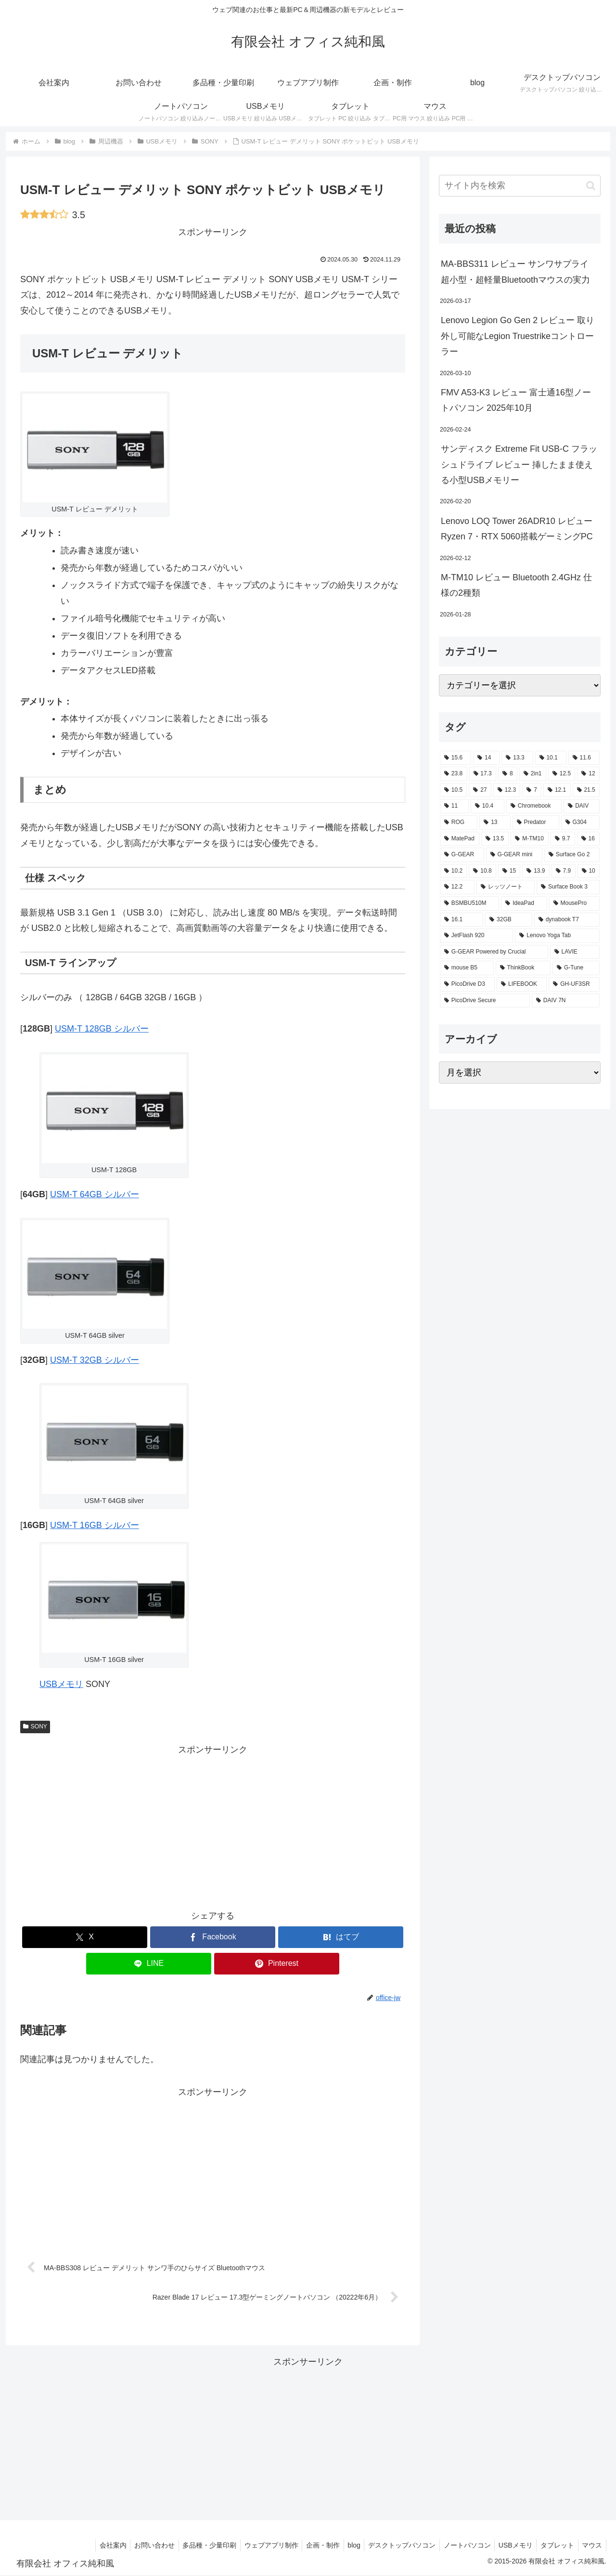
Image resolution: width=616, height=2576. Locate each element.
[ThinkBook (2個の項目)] (523, 968)
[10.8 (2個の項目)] (482, 871)
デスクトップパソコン (391, 2546)
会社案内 (89, 2546)
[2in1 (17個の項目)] (532, 774)
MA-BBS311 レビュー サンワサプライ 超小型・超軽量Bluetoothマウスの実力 (515, 271)
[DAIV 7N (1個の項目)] (566, 1001)
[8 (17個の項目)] (507, 774)
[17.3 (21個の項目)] (483, 774)
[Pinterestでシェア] (276, 1963)
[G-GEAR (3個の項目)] (462, 855)
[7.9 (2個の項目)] (564, 871)
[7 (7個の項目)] (531, 790)
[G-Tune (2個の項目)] (576, 968)
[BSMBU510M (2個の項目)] (469, 903)
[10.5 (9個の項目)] (453, 790)
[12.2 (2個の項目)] (457, 887)
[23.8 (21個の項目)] (453, 774)
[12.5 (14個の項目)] (562, 774)
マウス (591, 2546)
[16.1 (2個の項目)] (461, 920)
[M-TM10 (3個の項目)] (530, 839)
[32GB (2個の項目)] (508, 920)
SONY (35, 1726)
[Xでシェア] (84, 1937)
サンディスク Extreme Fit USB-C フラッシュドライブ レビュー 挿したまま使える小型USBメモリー (519, 464)
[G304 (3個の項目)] (580, 822)
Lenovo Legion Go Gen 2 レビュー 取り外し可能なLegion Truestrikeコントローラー (517, 335)
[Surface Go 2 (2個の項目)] (572, 855)
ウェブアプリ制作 (255, 2546)
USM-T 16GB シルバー (94, 1525)
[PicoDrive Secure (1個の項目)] (485, 1001)
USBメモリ (61, 1684)
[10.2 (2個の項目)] (453, 871)
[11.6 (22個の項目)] (584, 758)
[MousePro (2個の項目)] (574, 903)
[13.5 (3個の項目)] (495, 839)
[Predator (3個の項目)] (536, 822)
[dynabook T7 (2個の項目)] (567, 920)
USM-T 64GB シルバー (94, 1194)
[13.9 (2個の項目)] (535, 871)
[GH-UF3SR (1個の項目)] (574, 984)
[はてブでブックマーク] (340, 1937)
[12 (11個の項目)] (588, 774)
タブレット (554, 2546)
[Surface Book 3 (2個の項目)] (568, 887)
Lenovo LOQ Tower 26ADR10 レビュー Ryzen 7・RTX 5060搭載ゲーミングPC (517, 528)
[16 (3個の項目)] (588, 839)
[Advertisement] (212, 1825)
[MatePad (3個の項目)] (459, 839)
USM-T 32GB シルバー (94, 1360)
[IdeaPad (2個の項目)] (524, 903)
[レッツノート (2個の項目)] (505, 887)
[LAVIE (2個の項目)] (575, 952)
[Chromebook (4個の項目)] (534, 806)
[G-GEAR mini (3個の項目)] (514, 855)
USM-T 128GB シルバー (102, 1028)
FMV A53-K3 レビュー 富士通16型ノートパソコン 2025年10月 (516, 400)
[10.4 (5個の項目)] (487, 806)
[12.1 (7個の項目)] (556, 790)
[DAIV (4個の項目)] (582, 806)
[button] (590, 185)
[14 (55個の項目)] (486, 758)
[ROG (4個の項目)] (458, 822)
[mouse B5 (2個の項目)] (467, 968)
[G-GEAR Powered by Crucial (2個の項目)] (494, 952)
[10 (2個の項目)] (589, 871)
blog (341, 2546)
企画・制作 (308, 2546)
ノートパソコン (459, 2546)
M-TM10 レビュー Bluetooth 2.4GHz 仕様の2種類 (516, 585)
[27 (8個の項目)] (480, 790)
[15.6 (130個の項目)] (455, 758)
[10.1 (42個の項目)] (550, 758)
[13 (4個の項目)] (494, 822)
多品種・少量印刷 (191, 2546)
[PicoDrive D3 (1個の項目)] (467, 984)
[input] (520, 185)
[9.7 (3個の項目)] (563, 839)
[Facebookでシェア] (212, 1937)
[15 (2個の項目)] (509, 871)
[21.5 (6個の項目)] (586, 790)
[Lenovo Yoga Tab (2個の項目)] (557, 935)
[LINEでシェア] (148, 1963)
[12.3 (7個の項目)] (506, 790)
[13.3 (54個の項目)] (517, 758)
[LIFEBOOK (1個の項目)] (522, 984)
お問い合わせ (133, 2546)
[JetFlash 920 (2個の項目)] (476, 935)
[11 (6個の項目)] (454, 806)
